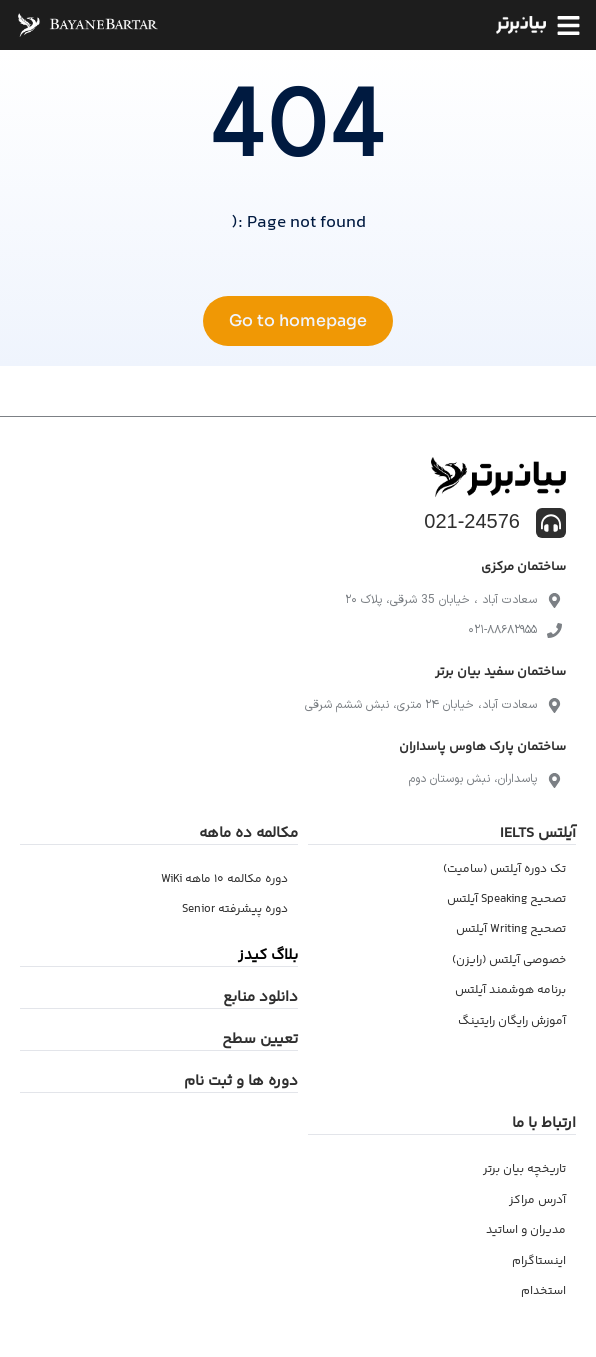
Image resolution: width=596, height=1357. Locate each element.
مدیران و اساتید (526, 1230)
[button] (568, 25)
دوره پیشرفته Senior (235, 909)
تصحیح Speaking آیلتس (506, 899)
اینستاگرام (539, 1261)
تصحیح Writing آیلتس (511, 929)
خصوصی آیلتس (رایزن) (509, 960)
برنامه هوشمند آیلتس (510, 990)
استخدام (543, 1291)
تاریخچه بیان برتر (524, 1169)
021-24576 (472, 521)
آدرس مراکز (537, 1200)
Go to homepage (298, 320)
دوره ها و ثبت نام (241, 1081)
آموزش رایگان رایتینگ (512, 1021)
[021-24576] (551, 523)
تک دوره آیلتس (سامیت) (504, 869)
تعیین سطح (260, 1039)
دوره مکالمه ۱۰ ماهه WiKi (224, 879)
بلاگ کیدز (268, 955)
